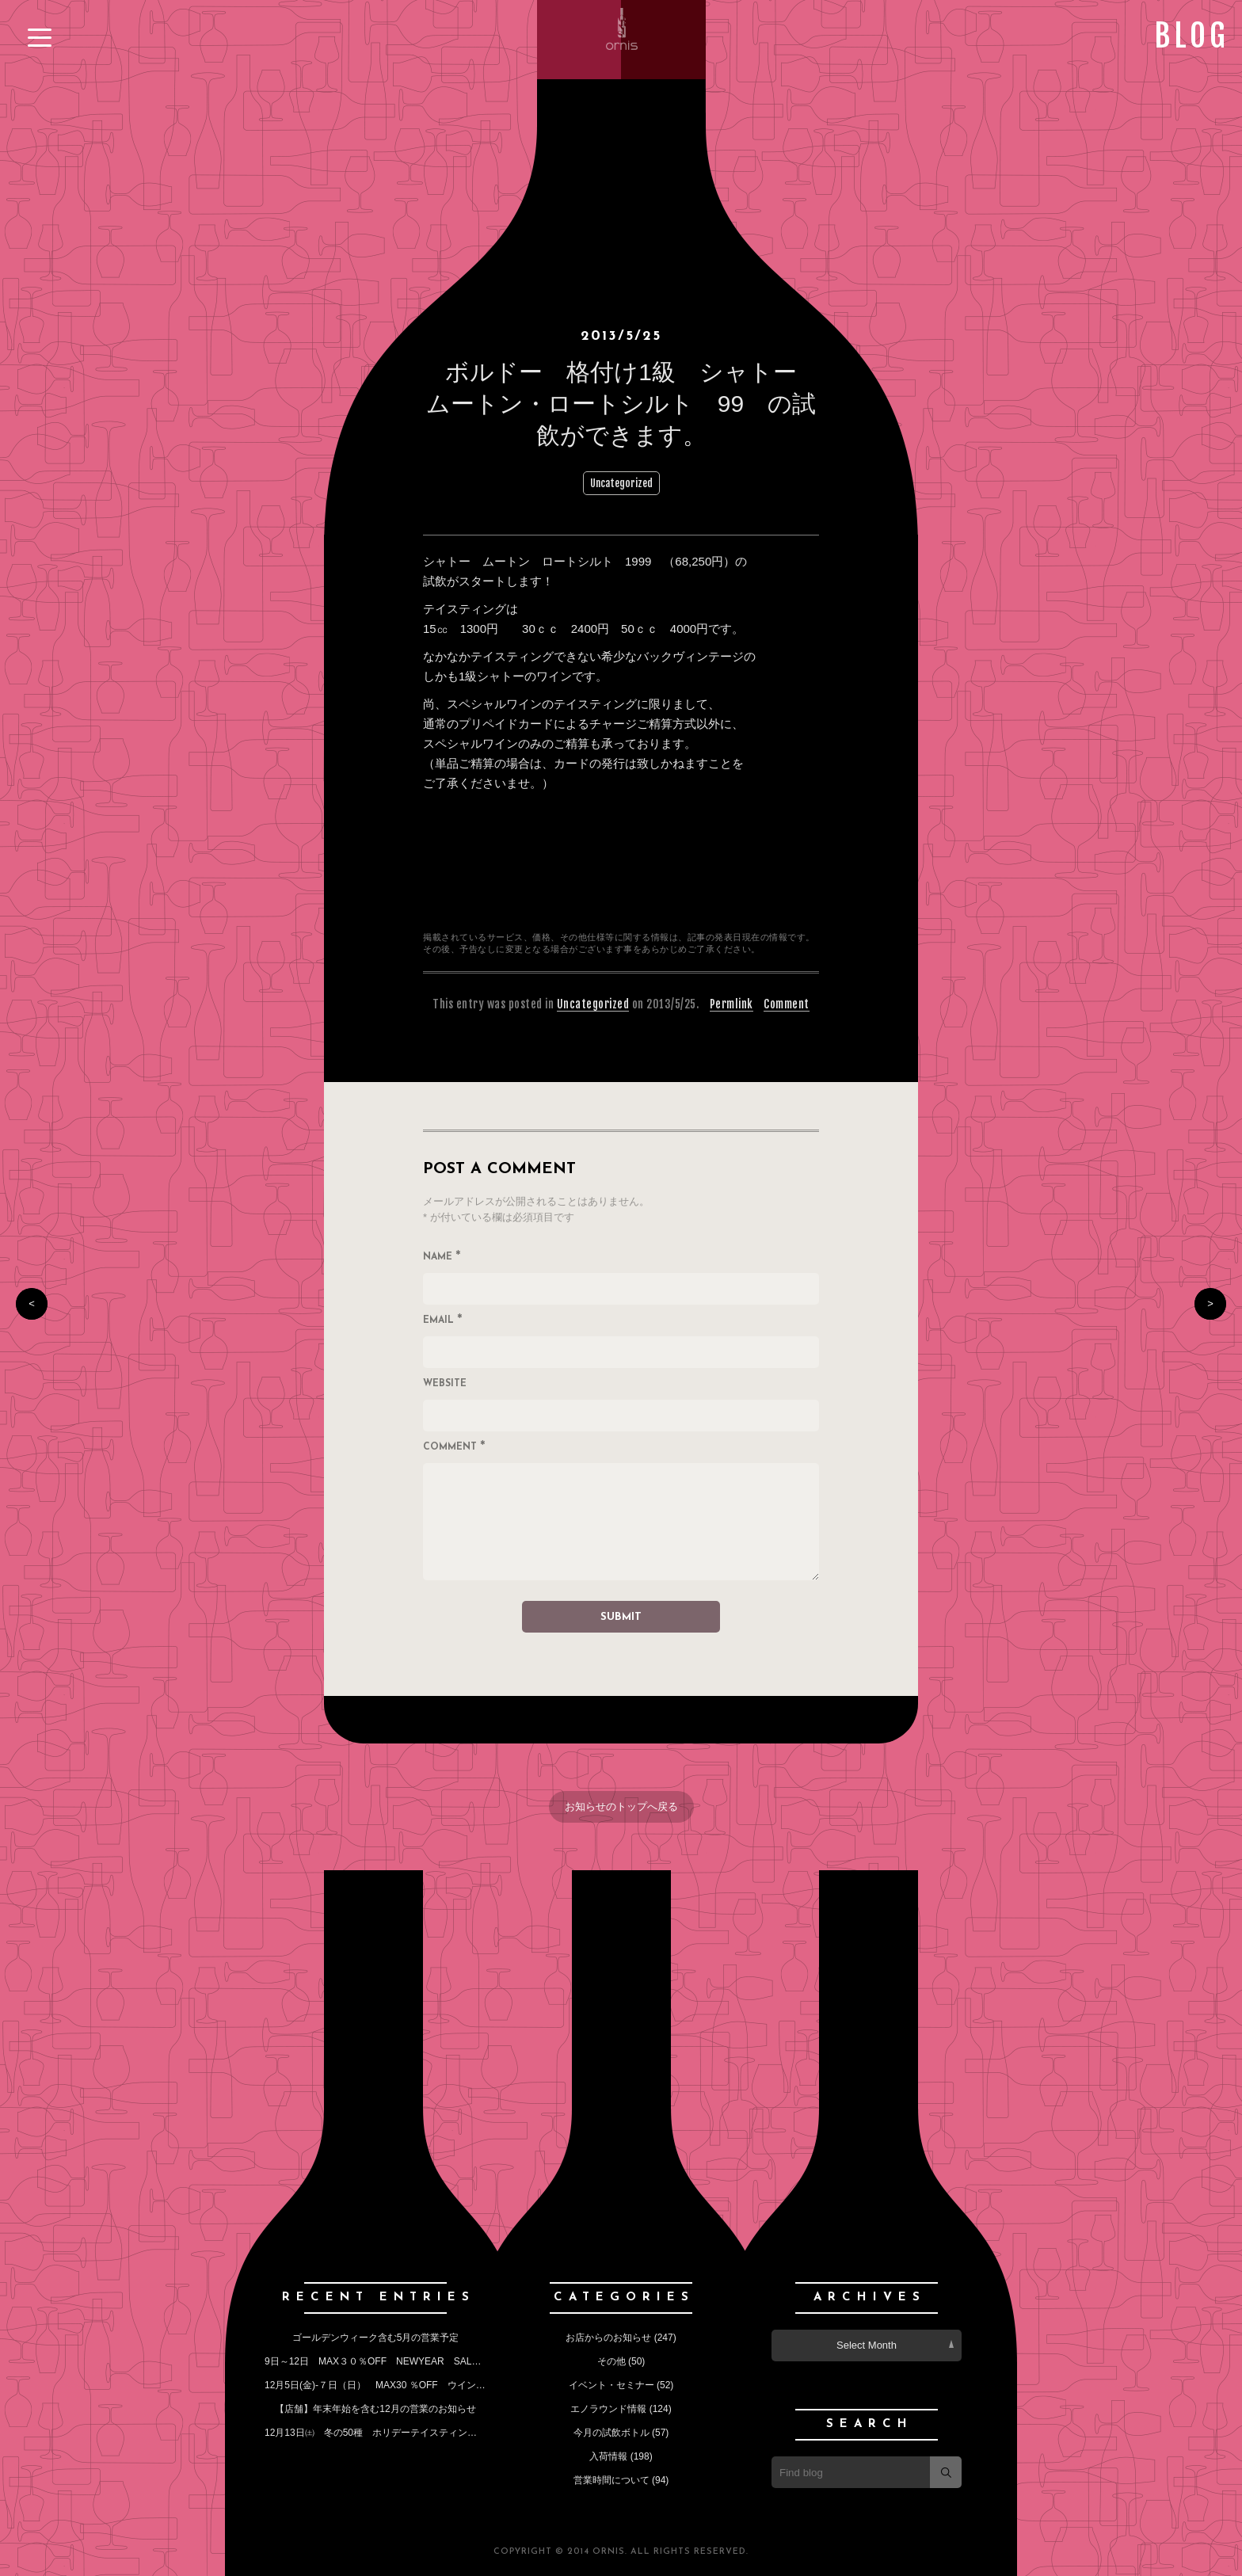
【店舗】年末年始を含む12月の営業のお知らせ (375, 2408)
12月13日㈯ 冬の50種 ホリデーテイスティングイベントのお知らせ (413, 2432)
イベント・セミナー (611, 2385)
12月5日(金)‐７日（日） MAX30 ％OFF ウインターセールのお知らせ (418, 2385)
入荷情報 (608, 2456)
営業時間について (611, 2480)
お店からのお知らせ (608, 2337)
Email (443, 1321)
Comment (787, 1004)
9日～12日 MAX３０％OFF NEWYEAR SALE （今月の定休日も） (419, 2361)
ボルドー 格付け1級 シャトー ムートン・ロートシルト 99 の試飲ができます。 (623, 403)
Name (442, 1258)
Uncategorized (621, 483)
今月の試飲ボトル (611, 2432)
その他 (611, 2361)
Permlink (731, 1004)
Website (445, 1384)
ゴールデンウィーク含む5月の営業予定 (375, 2337)
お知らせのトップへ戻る (621, 1806)
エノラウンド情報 (608, 2408)
